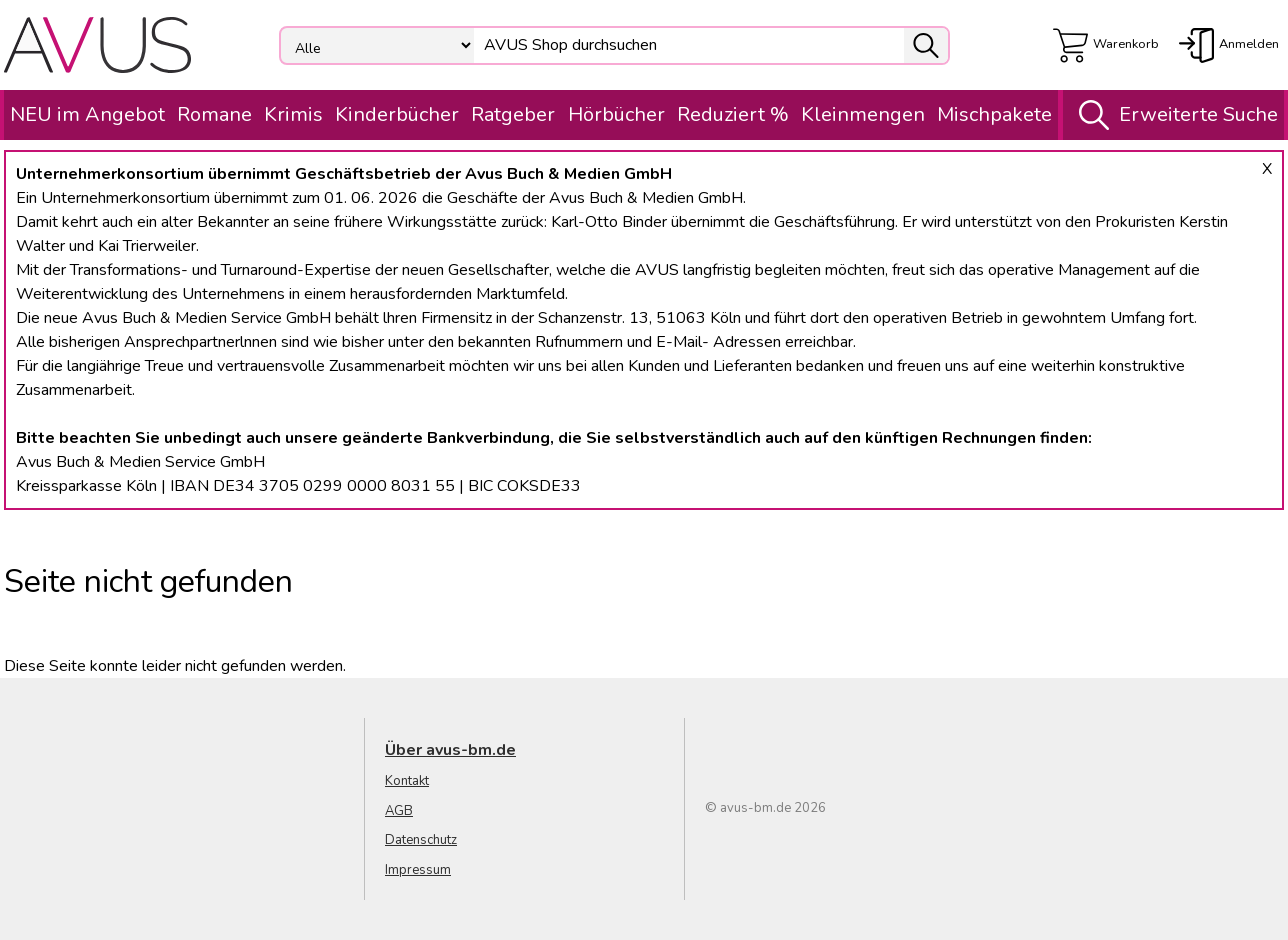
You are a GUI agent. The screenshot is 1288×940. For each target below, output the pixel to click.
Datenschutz (421, 840)
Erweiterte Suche (1173, 115)
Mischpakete (994, 114)
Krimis (293, 114)
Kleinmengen (863, 114)
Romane (214, 114)
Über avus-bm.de (450, 750)
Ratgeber (513, 114)
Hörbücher (616, 114)
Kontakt (407, 781)
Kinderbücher (397, 114)
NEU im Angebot (87, 114)
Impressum (418, 870)
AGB (399, 811)
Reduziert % (733, 114)
